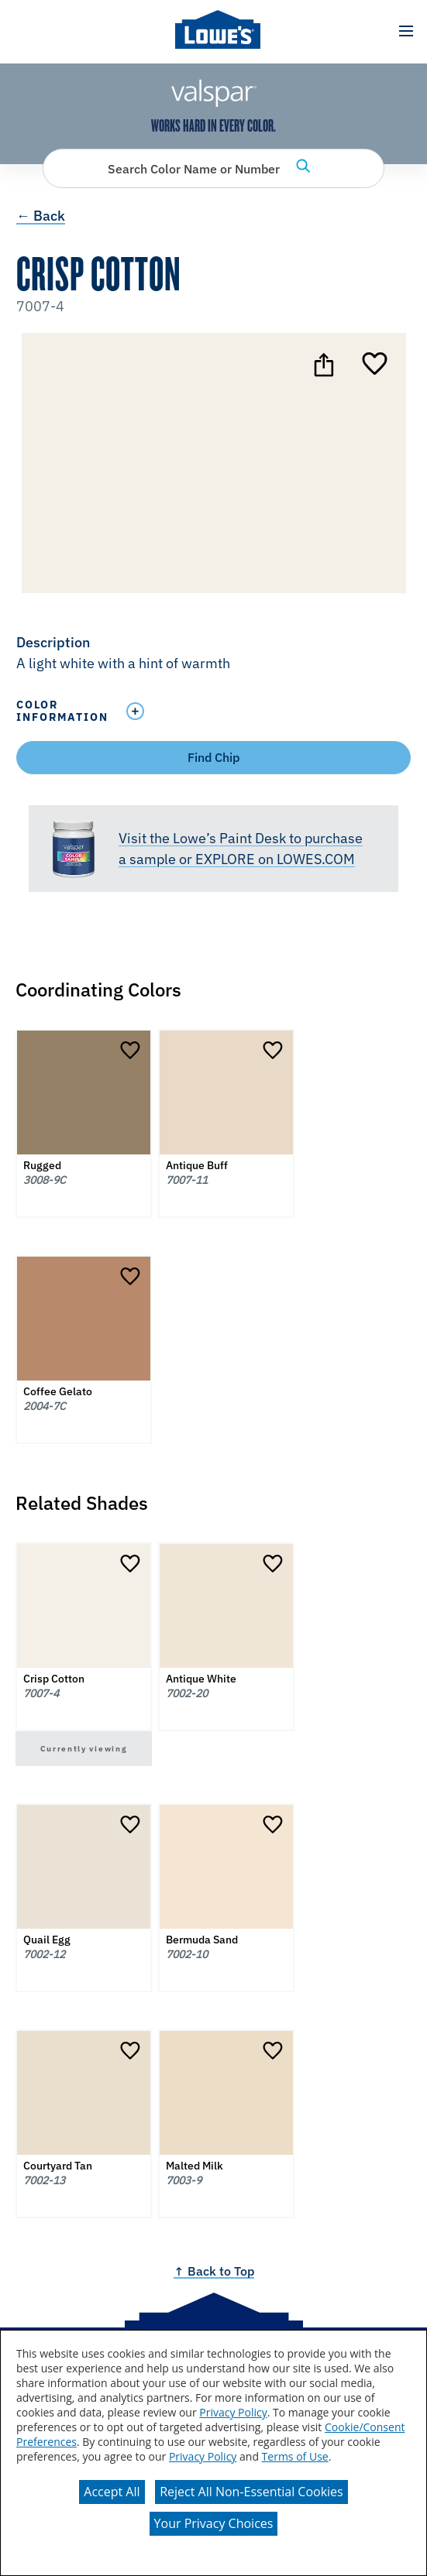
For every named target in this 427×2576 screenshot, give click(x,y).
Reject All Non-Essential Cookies (251, 2491)
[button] (405, 31)
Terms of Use (295, 2456)
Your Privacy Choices (214, 2523)
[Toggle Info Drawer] (265, 711)
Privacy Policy (233, 2412)
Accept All (111, 2491)
